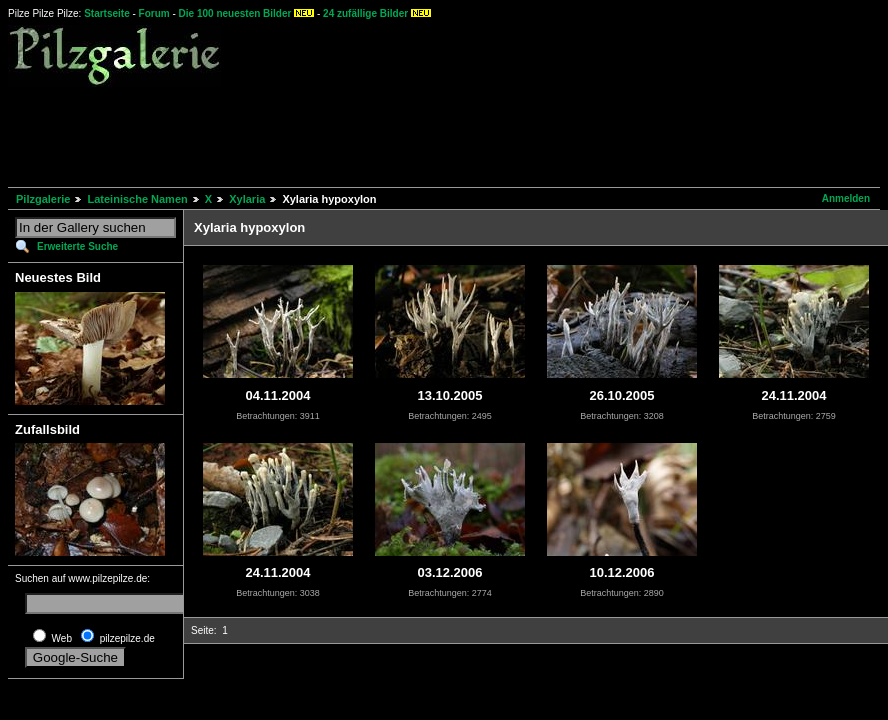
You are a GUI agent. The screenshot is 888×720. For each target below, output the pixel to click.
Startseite (107, 13)
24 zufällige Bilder (365, 13)
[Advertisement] (372, 134)
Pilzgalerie (43, 199)
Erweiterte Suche (77, 246)
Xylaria (247, 199)
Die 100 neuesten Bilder (235, 13)
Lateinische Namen (137, 199)
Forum (154, 13)
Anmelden (846, 198)
